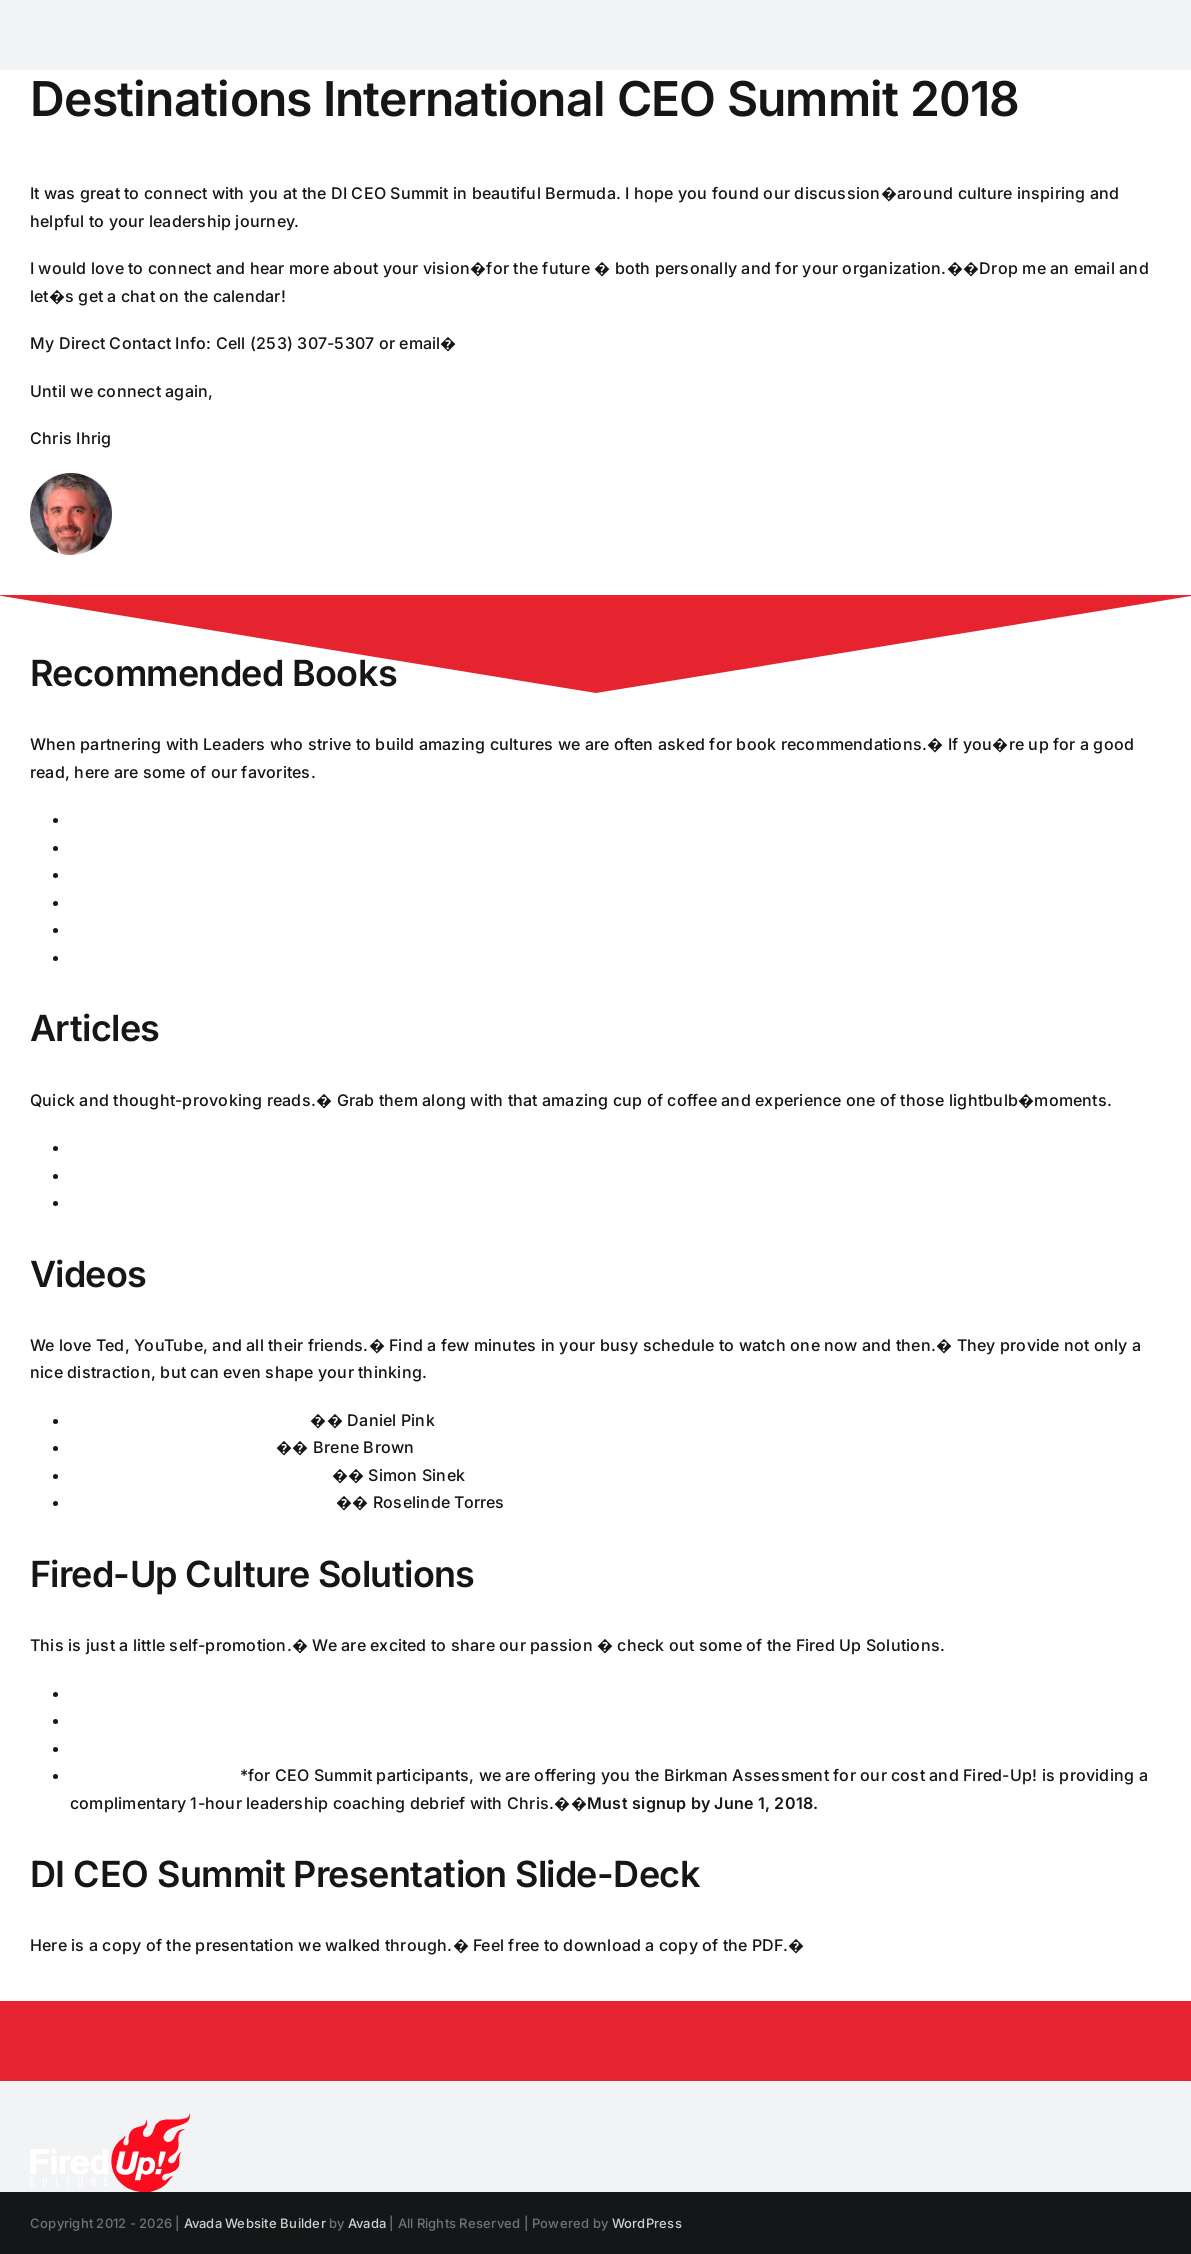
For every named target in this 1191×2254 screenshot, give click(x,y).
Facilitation (112, 1748)
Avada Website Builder (255, 2223)
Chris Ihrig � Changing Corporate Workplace (981, 1945)
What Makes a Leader (154, 1147)
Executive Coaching (148, 1720)
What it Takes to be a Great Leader (203, 1502)
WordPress (647, 2223)
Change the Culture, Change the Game (220, 929)
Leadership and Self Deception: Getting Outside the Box (287, 874)
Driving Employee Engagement (190, 1420)
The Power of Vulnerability (173, 1447)
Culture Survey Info (146, 1693)
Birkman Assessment (152, 1775)
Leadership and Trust (153, 1202)
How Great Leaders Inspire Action (201, 1475)
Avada (367, 2223)
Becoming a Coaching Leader (185, 847)
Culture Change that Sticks (174, 1175)
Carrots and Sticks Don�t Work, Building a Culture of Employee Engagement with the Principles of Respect (489, 957)
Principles (108, 819)
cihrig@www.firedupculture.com (584, 343)
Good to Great (124, 902)
